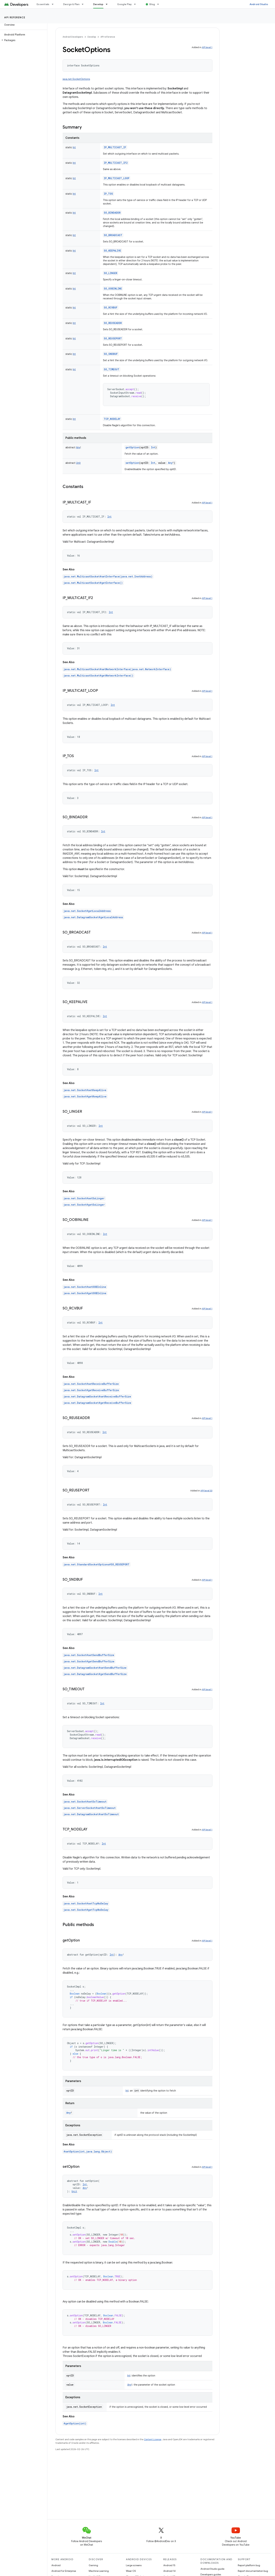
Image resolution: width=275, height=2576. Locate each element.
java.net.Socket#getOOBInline (84, 1293)
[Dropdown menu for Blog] (159, 4)
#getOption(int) (74, 2423)
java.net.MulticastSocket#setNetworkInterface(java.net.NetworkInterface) (117, 669)
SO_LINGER (110, 273)
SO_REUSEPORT (113, 338)
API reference (14, 17)
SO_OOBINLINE (113, 288)
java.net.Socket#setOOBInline (84, 1287)
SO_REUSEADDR (113, 323)
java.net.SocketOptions (76, 79)
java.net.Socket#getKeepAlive (84, 1096)
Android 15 (169, 2565)
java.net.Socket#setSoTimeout (84, 1801)
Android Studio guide (212, 2568)
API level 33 (206, 1490)
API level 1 (207, 47)
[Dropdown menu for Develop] (108, 4)
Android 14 (169, 2570)
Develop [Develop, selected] (98, 4)
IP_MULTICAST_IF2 (116, 162)
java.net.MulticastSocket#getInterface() (93, 582)
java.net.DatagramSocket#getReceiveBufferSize (97, 1402)
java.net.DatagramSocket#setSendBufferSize (94, 1667)
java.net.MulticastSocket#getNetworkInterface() (98, 675)
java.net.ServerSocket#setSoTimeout (89, 1808)
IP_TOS (108, 193)
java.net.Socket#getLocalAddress (87, 911)
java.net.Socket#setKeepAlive (84, 1090)
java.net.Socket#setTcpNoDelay (85, 1903)
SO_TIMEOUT (111, 369)
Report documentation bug (253, 2570)
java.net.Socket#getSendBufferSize (88, 1661)
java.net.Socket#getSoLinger (84, 1204)
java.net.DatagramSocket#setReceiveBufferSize (97, 1396)
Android (56, 2565)
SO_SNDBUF (111, 354)
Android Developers (73, 36)
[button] (23, 40)
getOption (132, 447)
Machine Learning (99, 2570)
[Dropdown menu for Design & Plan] (84, 4)
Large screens (134, 2565)
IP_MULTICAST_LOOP (116, 178)
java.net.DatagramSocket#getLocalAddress (93, 917)
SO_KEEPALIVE (112, 250)
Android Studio (259, 4)
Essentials (43, 4)
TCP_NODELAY (112, 419)
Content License (152, 2439)
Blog (152, 4)
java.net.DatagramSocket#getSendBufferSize (95, 1674)
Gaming (93, 2565)
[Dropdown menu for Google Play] (136, 4)
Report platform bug (249, 2565)
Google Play (124, 4)
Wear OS (131, 2570)
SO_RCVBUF (110, 307)
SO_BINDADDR (112, 212)
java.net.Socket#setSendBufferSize (88, 1655)
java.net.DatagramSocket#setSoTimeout (91, 1814)
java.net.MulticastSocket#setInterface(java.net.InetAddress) (107, 576)
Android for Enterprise (63, 2570)
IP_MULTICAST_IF (115, 147)
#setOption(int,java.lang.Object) (87, 2151)
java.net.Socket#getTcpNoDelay (85, 1909)
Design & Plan (71, 4)
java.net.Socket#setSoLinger (84, 1198)
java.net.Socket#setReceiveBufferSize (91, 1383)
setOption (132, 462)
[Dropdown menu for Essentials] (54, 4)
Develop (92, 36)
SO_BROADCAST (113, 235)
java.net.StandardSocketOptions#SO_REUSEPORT (96, 1564)
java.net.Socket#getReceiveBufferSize (91, 1390)
